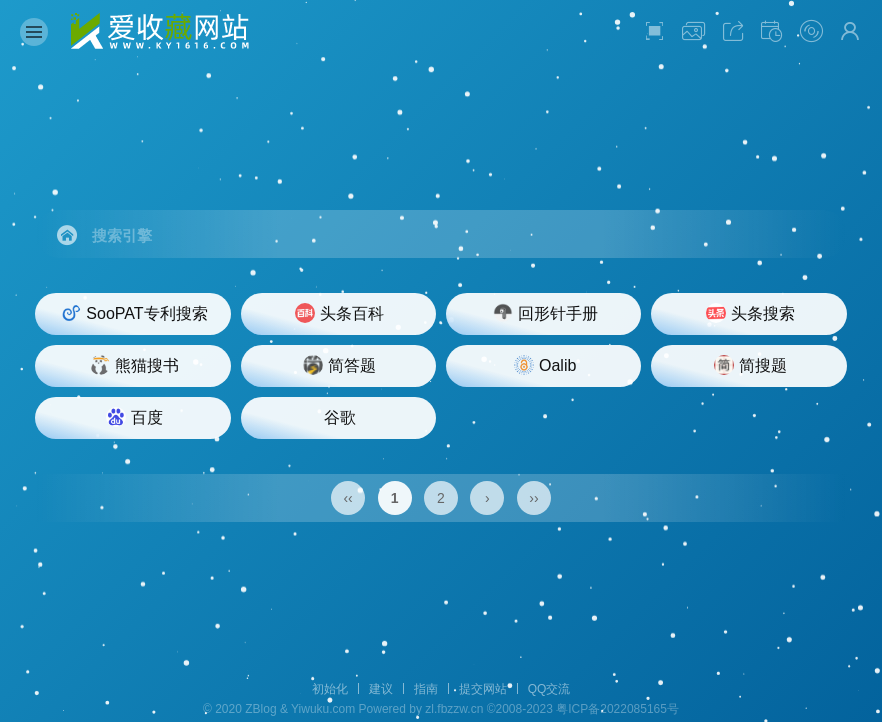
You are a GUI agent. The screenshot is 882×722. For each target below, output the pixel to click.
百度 (134, 417)
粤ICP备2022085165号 (617, 709)
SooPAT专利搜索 (134, 313)
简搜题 (750, 365)
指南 (426, 689)
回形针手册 (545, 313)
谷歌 (340, 417)
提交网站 (483, 689)
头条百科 (339, 313)
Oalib (545, 365)
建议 (381, 689)
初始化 (330, 689)
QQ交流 (549, 689)
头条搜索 (750, 313)
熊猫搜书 (134, 365)
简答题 (339, 365)
